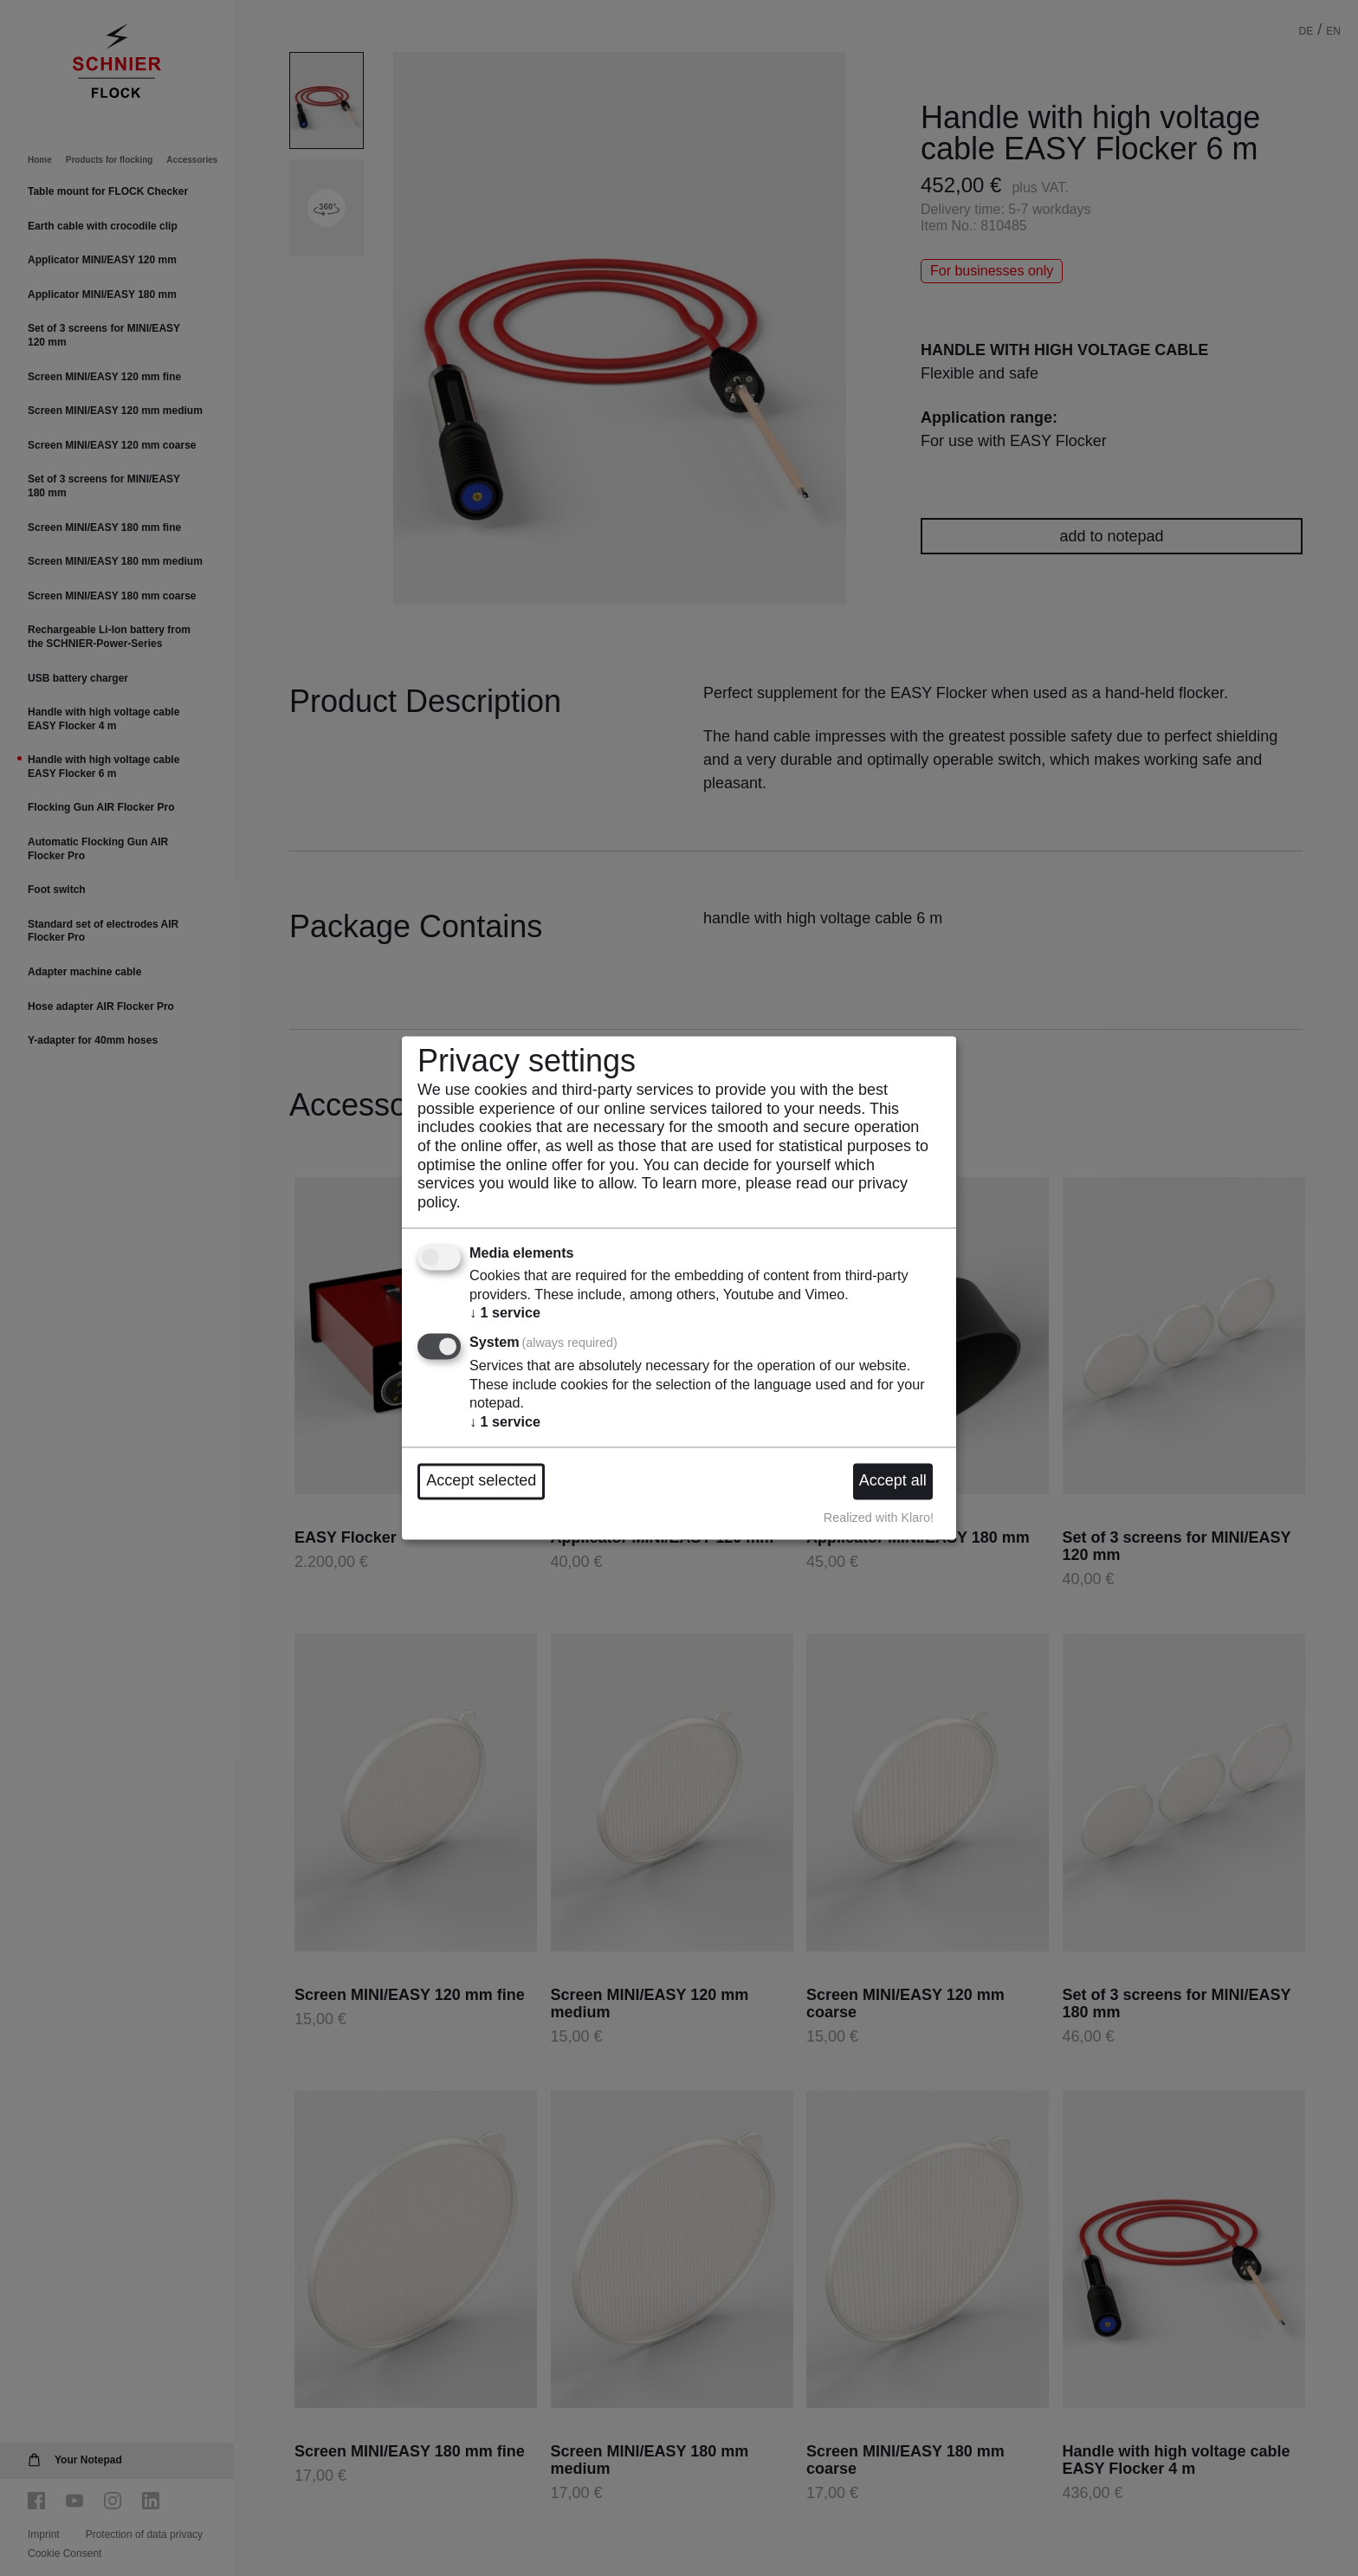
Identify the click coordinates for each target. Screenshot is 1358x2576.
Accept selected (481, 1481)
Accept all (893, 1481)
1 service (504, 1313)
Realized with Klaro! (879, 1517)
